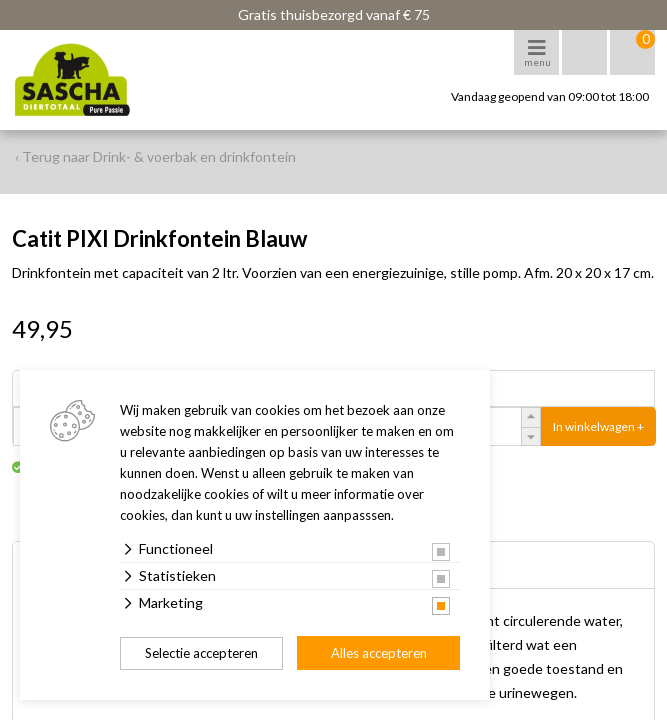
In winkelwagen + (598, 426)
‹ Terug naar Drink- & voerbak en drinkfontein (155, 156)
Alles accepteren (379, 653)
